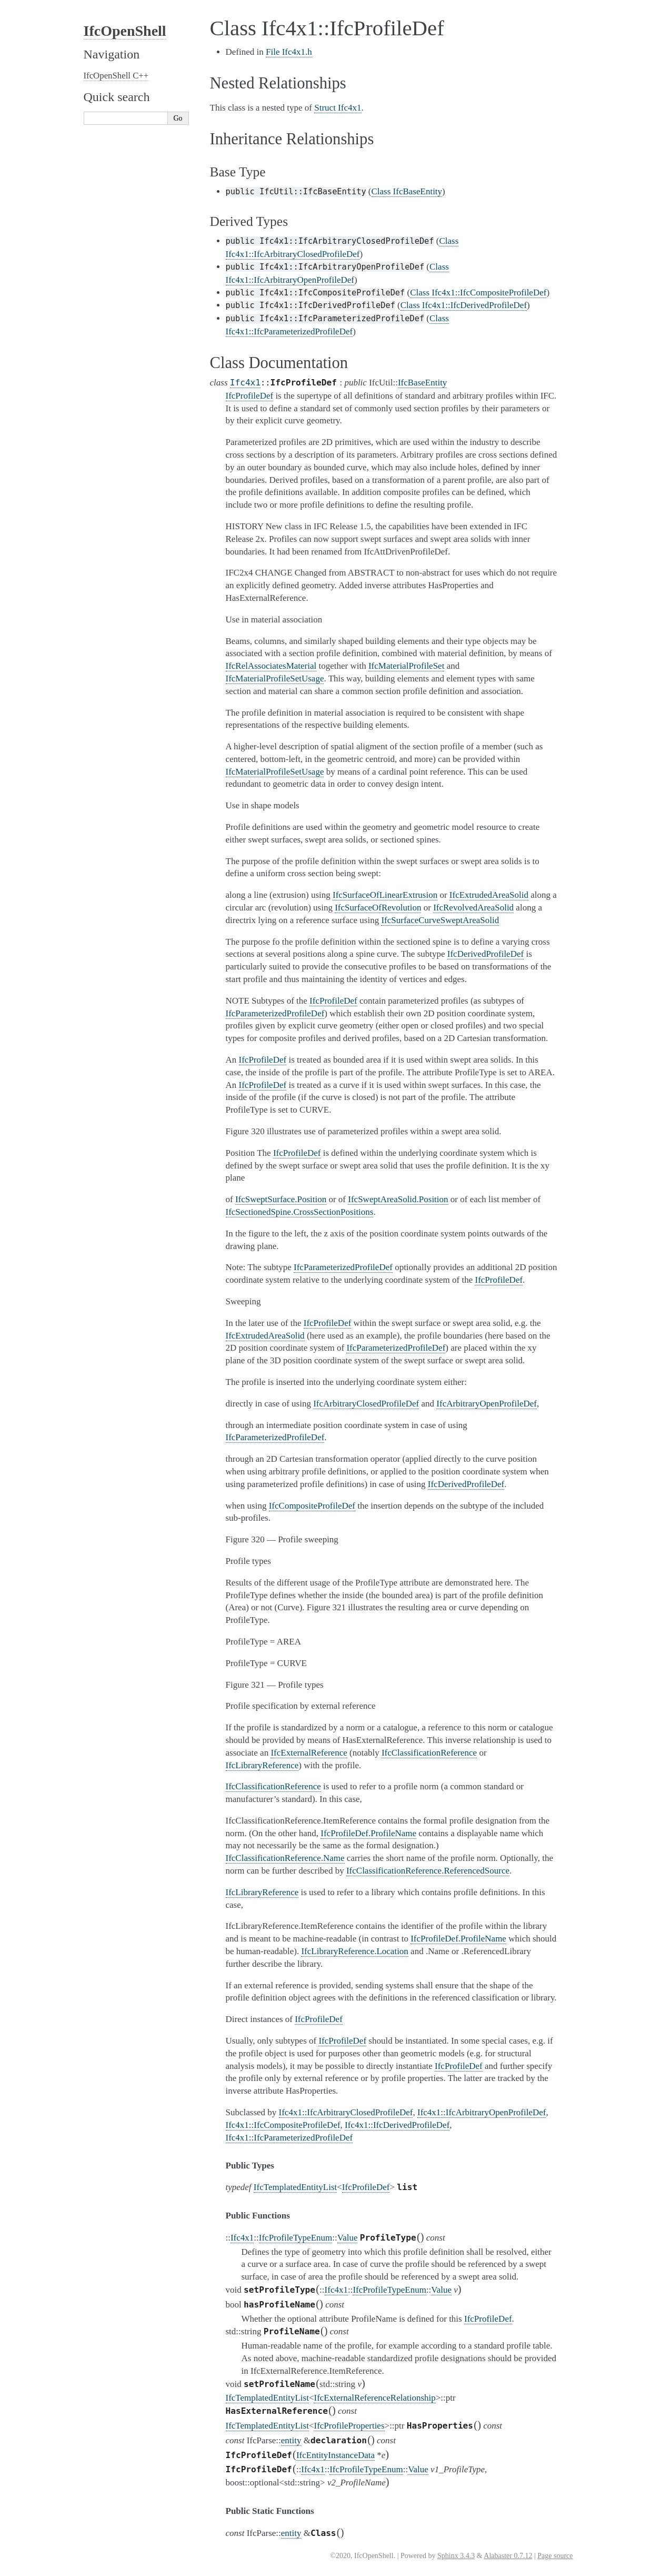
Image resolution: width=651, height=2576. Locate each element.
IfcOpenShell (125, 31)
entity (291, 2440)
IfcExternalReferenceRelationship (374, 2398)
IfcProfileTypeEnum (296, 2238)
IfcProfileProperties (349, 2426)
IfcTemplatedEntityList (295, 2187)
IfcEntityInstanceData (335, 2455)
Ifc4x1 (245, 383)
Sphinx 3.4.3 (456, 2556)
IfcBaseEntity (422, 383)
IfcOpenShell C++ (116, 76)
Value (347, 2238)
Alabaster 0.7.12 (508, 2556)
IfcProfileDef (366, 2187)
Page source (555, 2556)
